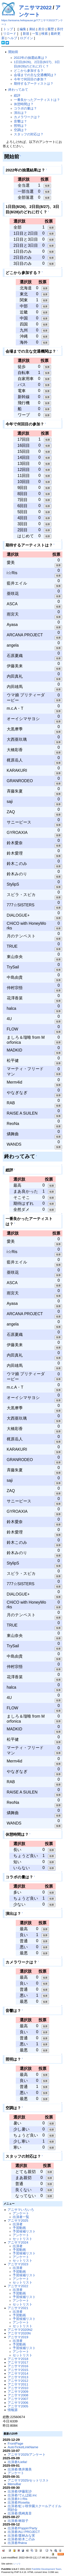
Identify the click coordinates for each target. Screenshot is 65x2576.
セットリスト (22, 2239)
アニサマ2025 (18, 2220)
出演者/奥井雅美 (20, 2469)
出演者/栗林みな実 (21, 2535)
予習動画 (19, 2228)
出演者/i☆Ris (17, 2499)
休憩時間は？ (24, 104)
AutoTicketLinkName (23, 2447)
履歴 (50, 29)
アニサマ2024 (18, 2242)
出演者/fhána (17, 2543)
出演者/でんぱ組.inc (22, 2495)
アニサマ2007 (18, 2399)
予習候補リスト (24, 2231)
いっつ (17, 2563)
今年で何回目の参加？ (30, 79)
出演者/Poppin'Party (22, 2528)
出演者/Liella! (17, 2462)
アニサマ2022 (35, 7)
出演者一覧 (21, 2217)
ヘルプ (12, 38)
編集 (23, 29)
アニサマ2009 (18, 2391)
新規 (26, 33)
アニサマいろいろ (21, 2209)
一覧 (35, 33)
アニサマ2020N (19, 2333)
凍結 (32, 29)
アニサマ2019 (18, 2337)
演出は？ (20, 112)
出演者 (18, 2224)
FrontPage (15, 2443)
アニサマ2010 (18, 2388)
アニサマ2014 (18, 2373)
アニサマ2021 (18, 2308)
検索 (44, 33)
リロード (9, 33)
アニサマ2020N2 (20, 2329)
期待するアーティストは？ (33, 83)
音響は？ (20, 121)
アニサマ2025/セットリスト (28, 2480)
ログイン (26, 38)
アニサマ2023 (18, 2264)
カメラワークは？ (27, 117)
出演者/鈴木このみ (21, 2539)
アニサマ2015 (18, 2370)
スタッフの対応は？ (29, 134)
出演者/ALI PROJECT (24, 2532)
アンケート (21, 2213)
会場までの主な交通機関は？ (35, 75)
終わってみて (18, 89)
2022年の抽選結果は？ (31, 57)
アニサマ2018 (18, 2359)
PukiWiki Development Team (46, 2569)
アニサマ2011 (18, 2384)
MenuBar (14, 2484)
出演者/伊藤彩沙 (20, 2491)
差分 (41, 29)
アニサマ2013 (18, 2377)
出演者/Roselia (18, 2502)
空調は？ (20, 130)
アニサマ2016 (18, 2366)
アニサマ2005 (18, 2406)
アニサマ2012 (18, 2381)
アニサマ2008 (18, 2395)
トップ (8, 29)
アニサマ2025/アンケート (27, 2454)
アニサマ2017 (18, 2362)
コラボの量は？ (25, 108)
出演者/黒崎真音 (20, 2513)
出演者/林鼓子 (18, 2521)
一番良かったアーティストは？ (37, 100)
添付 (60, 29)
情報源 (13, 2410)
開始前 (13, 52)
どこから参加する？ (29, 70)
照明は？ (20, 125)
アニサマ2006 (18, 2402)
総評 (17, 95)
